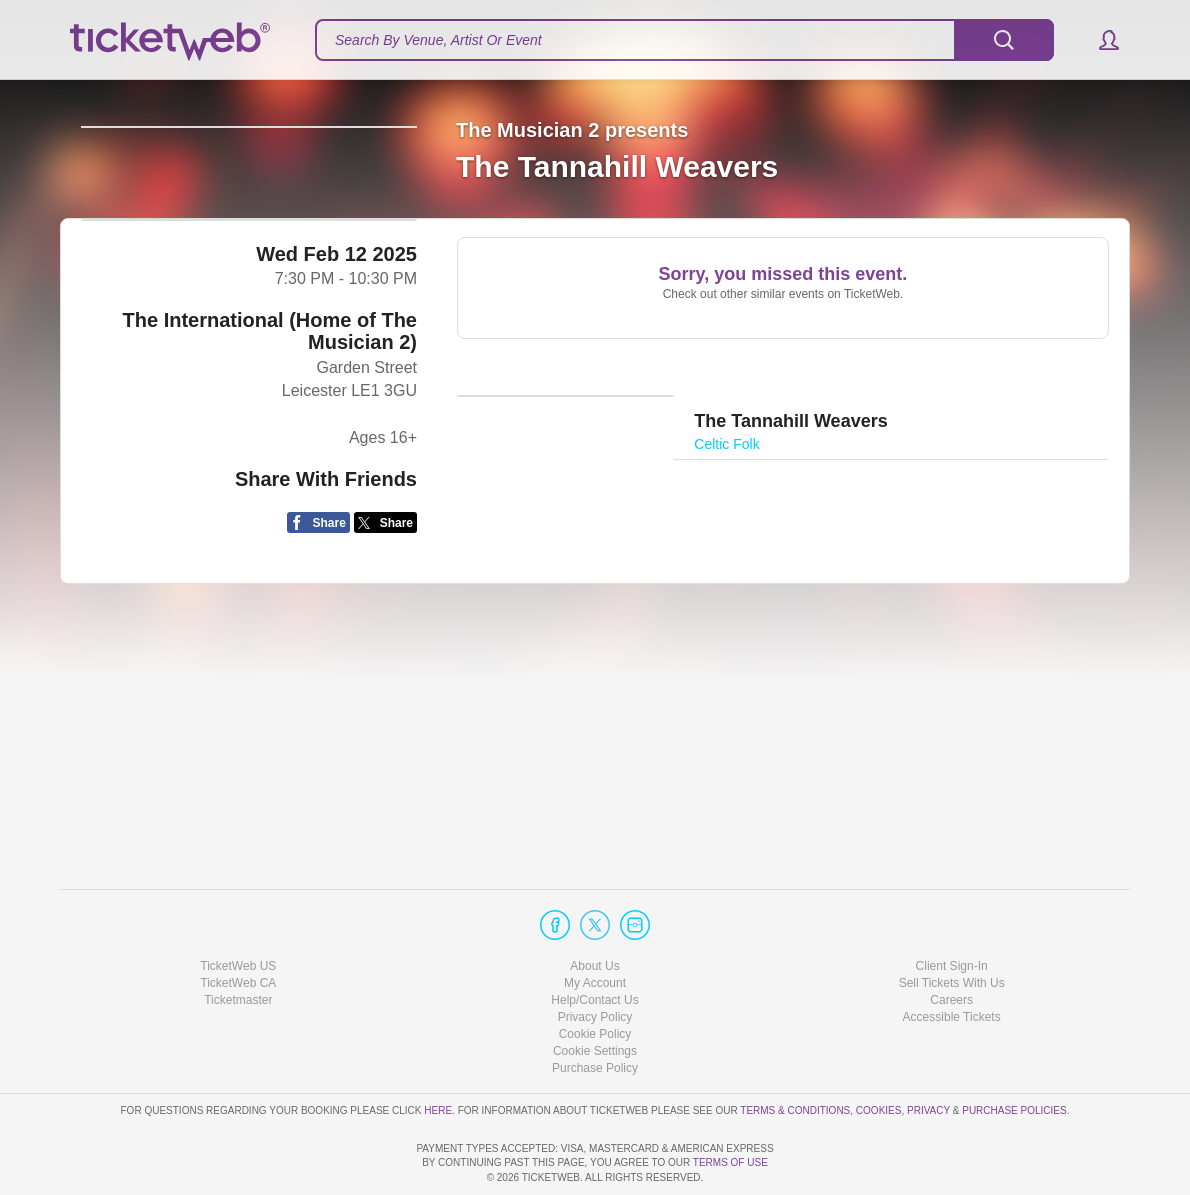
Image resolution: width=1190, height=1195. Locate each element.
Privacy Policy (595, 960)
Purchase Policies (1014, 1052)
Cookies (879, 1052)
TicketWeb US (238, 908)
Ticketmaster (238, 943)
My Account (595, 926)
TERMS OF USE (730, 1162)
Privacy (928, 1052)
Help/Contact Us (594, 943)
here (438, 1052)
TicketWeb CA (238, 926)
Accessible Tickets (952, 960)
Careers (951, 943)
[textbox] (684, 40)
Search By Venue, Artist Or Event (438, 40)
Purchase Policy (595, 1011)
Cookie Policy (595, 977)
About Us (594, 908)
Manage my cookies (595, 994)
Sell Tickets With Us (952, 926)
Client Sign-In (952, 908)
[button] (1099, 40)
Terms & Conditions (795, 1052)
